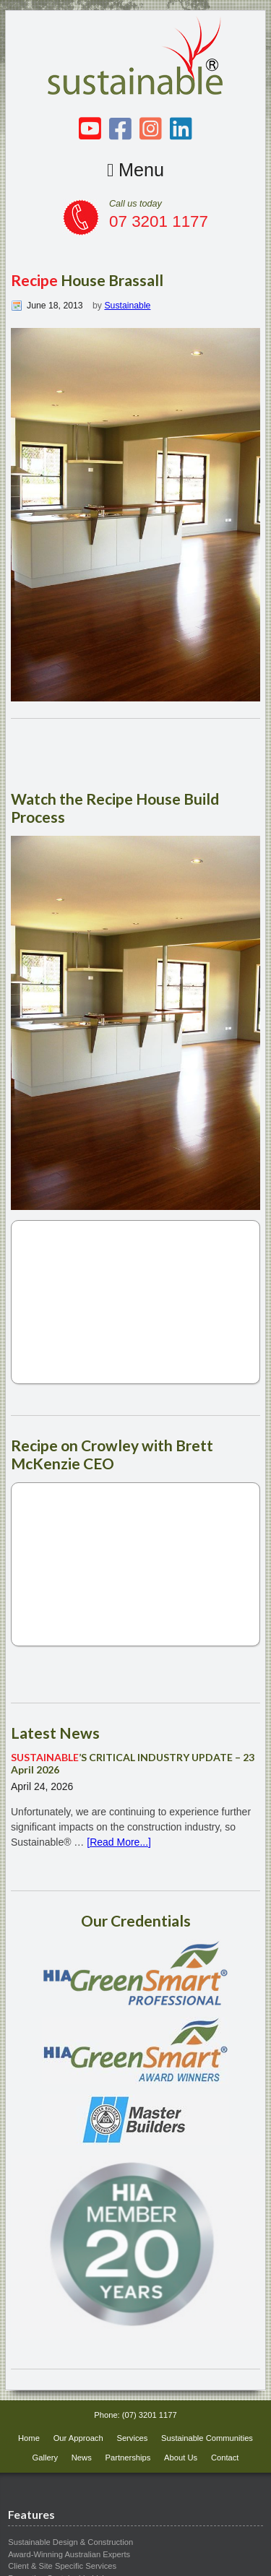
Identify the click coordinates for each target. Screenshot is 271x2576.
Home (29, 2438)
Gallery (45, 2457)
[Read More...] (119, 1842)
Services (131, 2438)
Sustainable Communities (207, 2438)
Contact (225, 2457)
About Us (180, 2457)
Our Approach (78, 2438)
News (82, 2457)
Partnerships (128, 2457)
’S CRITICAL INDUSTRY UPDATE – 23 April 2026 (132, 1763)
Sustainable (127, 306)
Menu (135, 170)
